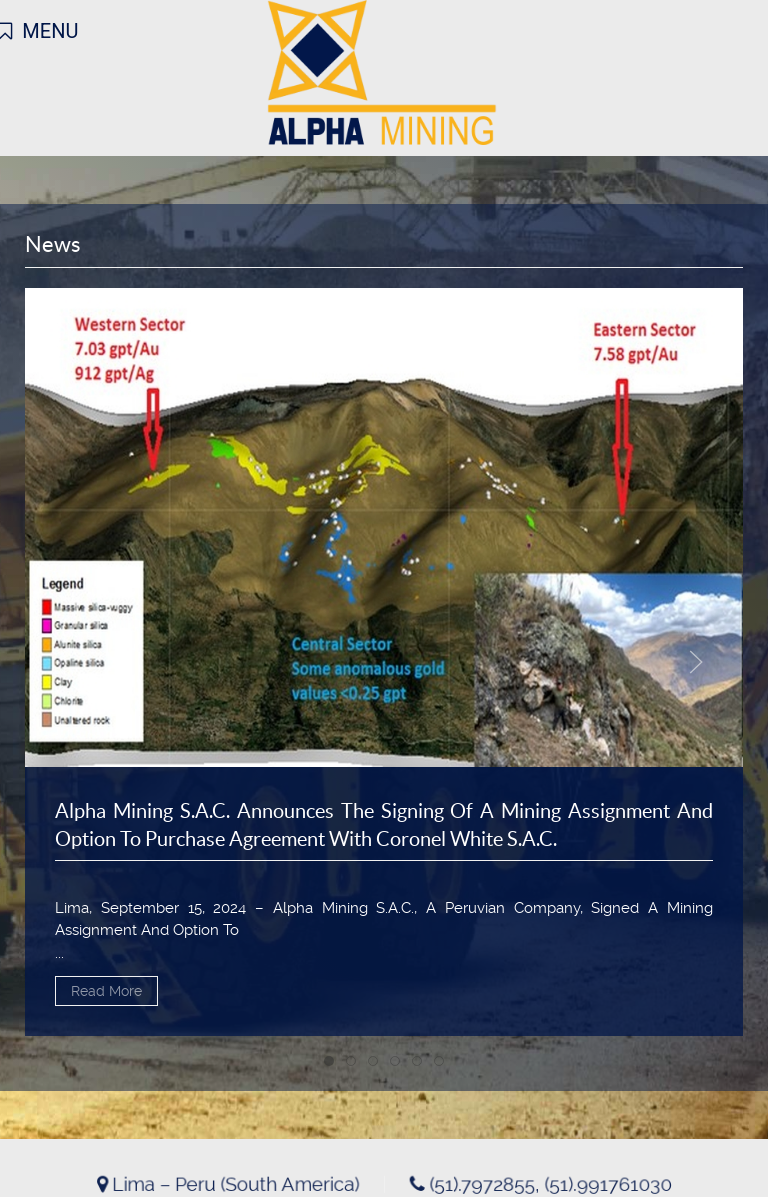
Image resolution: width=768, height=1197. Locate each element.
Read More (106, 991)
